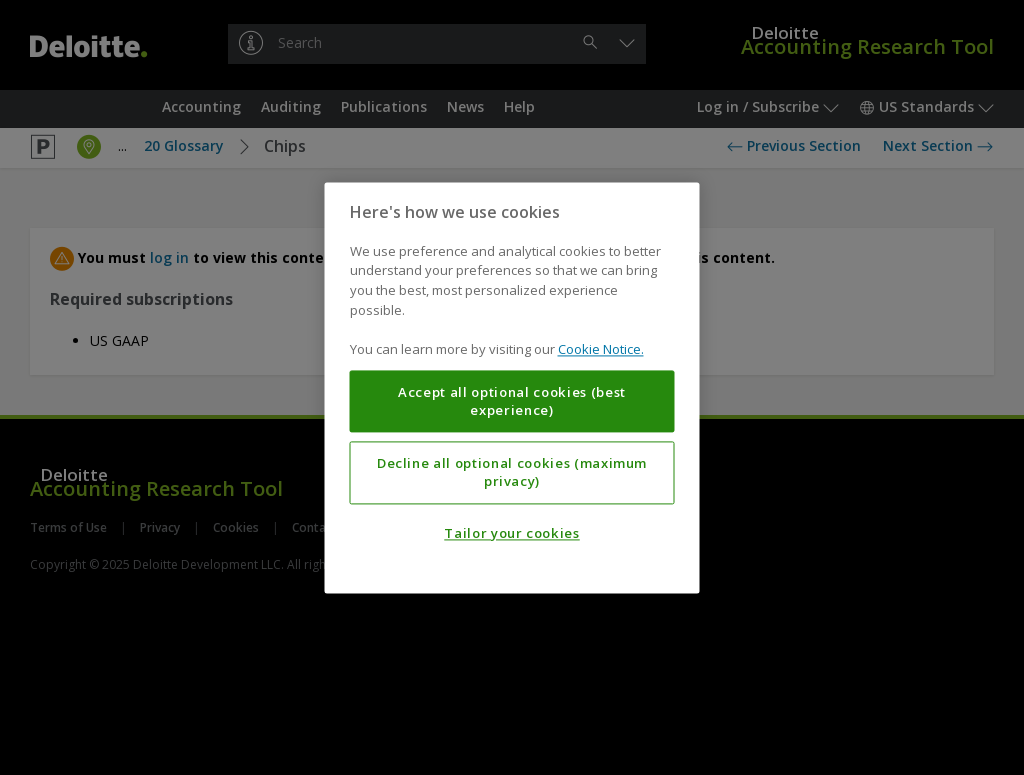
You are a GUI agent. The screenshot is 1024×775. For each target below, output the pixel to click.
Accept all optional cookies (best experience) (512, 401)
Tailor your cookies (511, 533)
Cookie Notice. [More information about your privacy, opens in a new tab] (601, 349)
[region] (512, 387)
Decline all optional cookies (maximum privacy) (512, 472)
